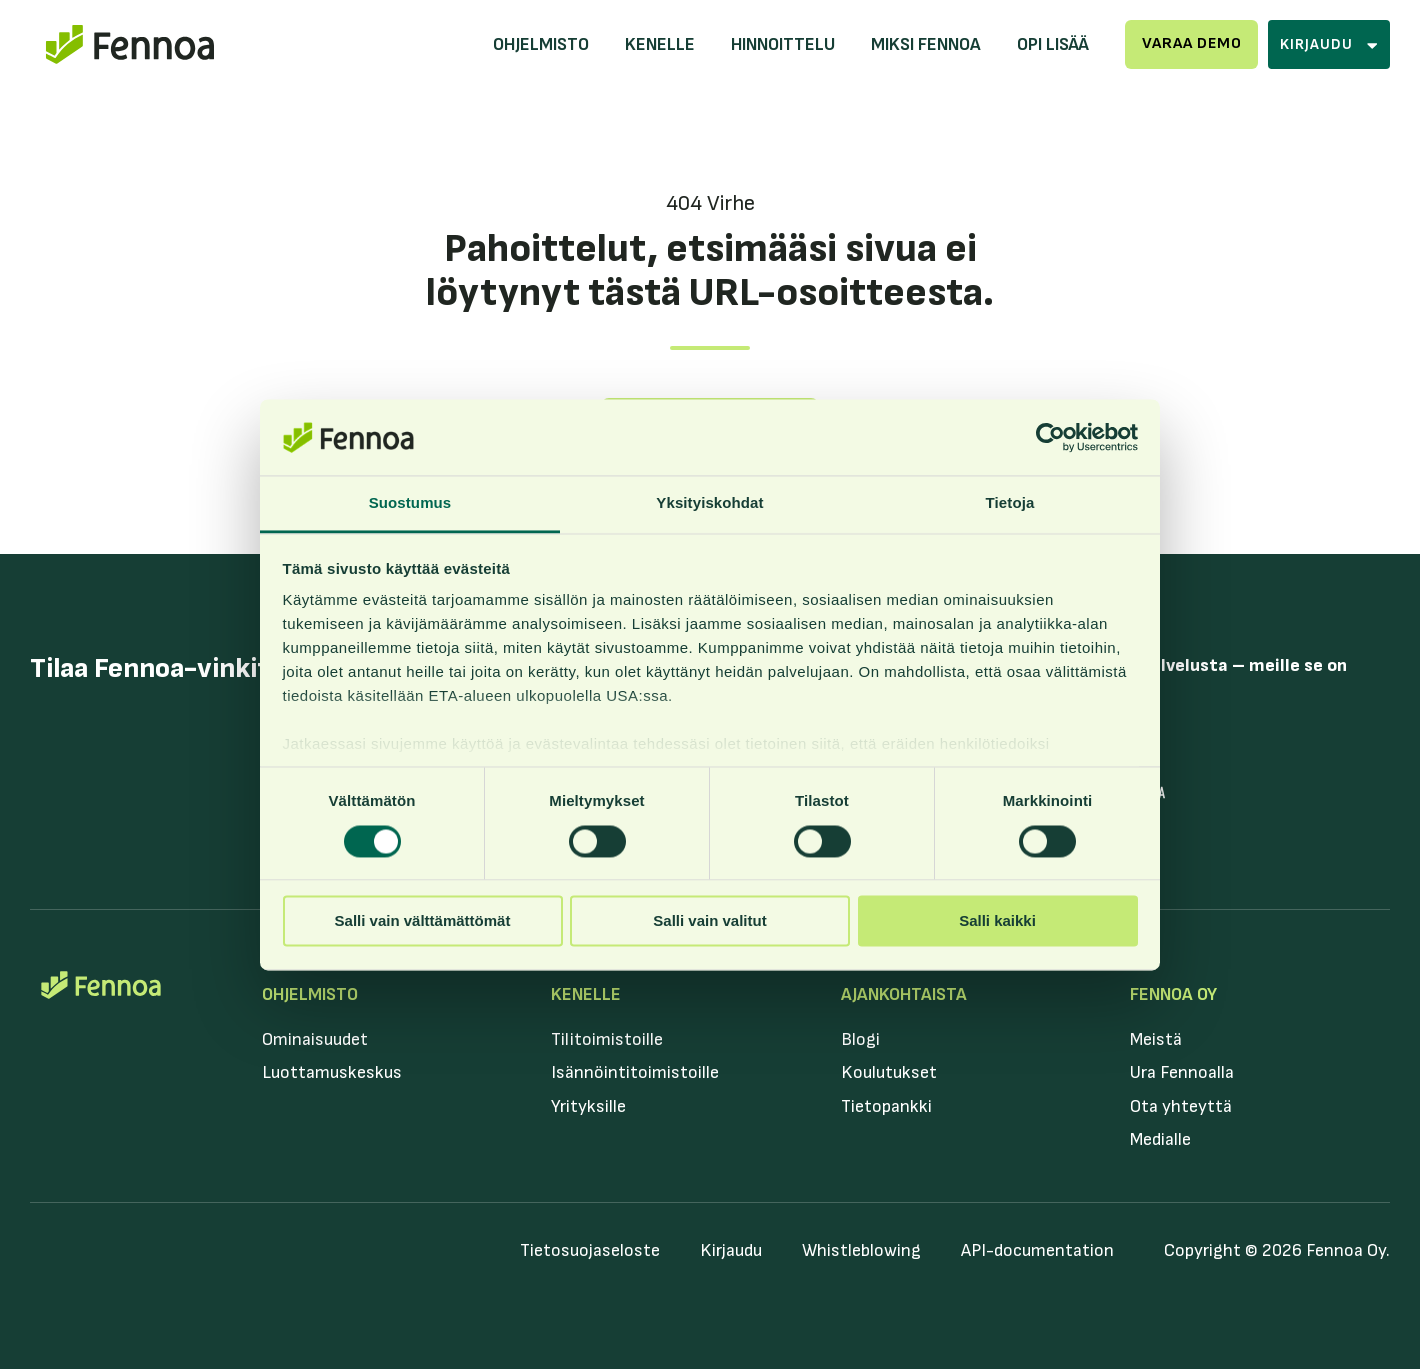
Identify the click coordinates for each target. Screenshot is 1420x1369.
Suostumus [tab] (410, 503)
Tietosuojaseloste (590, 1250)
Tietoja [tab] (1010, 503)
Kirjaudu (731, 1250)
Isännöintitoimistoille (635, 1072)
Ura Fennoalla (1182, 1072)
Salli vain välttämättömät (423, 921)
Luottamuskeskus (332, 1072)
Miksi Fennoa (926, 44)
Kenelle (660, 44)
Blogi (860, 1039)
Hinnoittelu (783, 44)
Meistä (1156, 1039)
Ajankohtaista (904, 994)
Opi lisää (1053, 44)
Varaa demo (1192, 43)
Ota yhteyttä (1181, 1106)
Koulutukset (889, 1072)
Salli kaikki (997, 921)
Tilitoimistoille (607, 1039)
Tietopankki (886, 1106)
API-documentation (1037, 1250)
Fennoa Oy (1173, 994)
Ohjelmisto (541, 44)
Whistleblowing (861, 1250)
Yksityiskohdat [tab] (709, 503)
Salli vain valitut (709, 921)
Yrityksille (588, 1106)
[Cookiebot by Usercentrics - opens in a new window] (1050, 437)
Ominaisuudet (315, 1039)
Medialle (1160, 1139)
